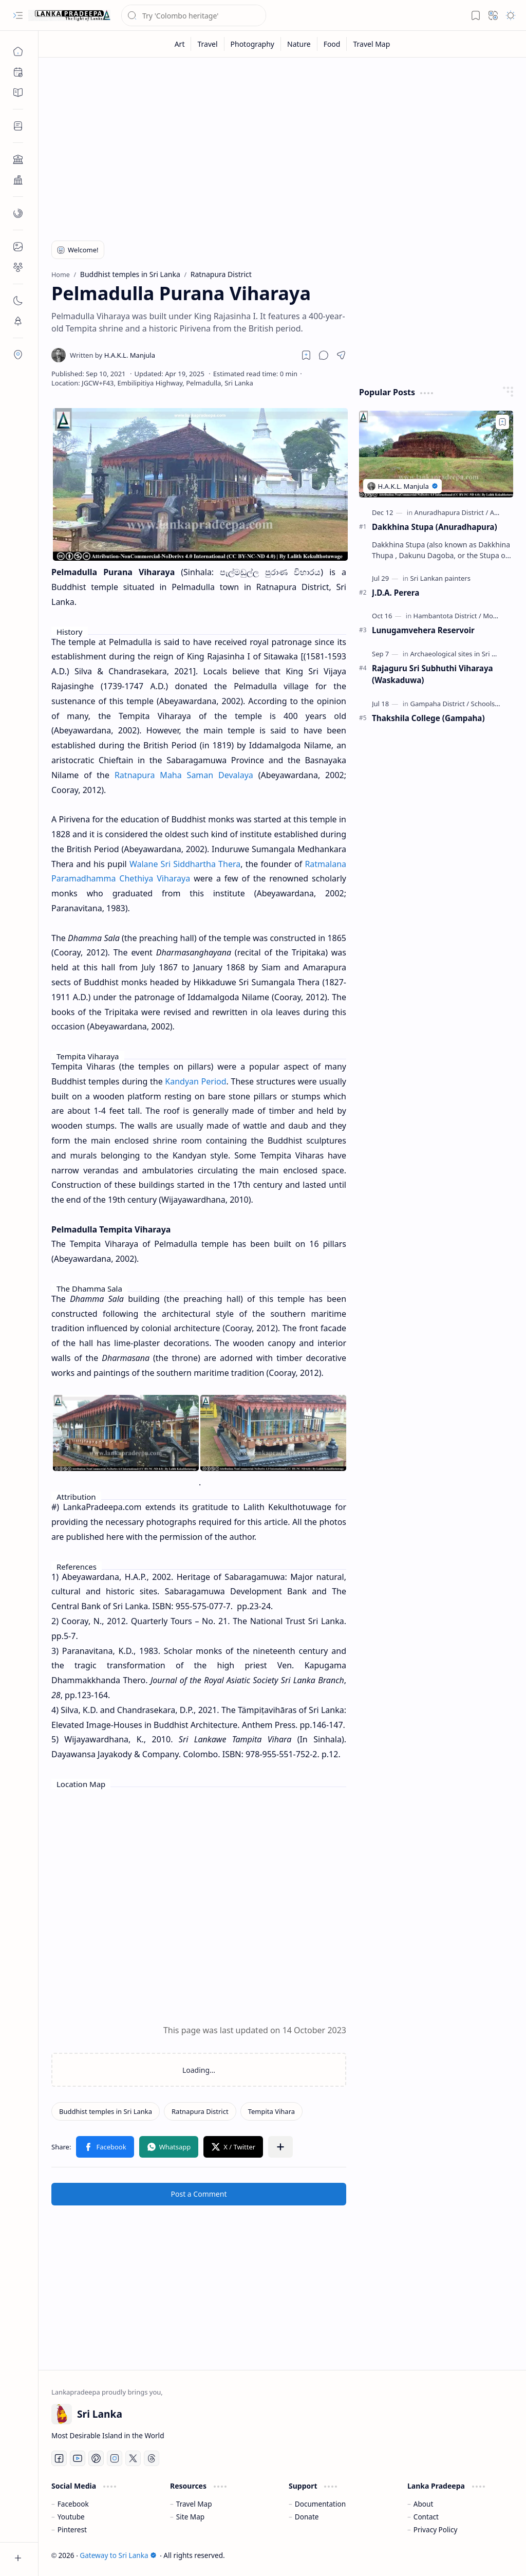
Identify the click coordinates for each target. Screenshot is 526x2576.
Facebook (73, 2504)
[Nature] (299, 44)
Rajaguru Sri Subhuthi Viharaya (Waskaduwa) (432, 674)
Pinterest (72, 2529)
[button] (18, 15)
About (424, 2504)
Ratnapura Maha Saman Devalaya (184, 775)
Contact (426, 2517)
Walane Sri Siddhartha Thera (184, 864)
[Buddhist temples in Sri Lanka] (105, 2111)
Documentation (320, 2504)
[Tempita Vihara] (271, 2111)
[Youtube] (77, 2458)
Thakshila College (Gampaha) (428, 718)
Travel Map (194, 2504)
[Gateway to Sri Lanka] (69, 15)
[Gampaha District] (439, 703)
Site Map (190, 2517)
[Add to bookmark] (502, 422)
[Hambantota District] (447, 615)
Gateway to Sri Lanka (118, 2555)
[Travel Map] (371, 44)
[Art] (180, 44)
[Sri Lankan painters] (440, 578)
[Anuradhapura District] (452, 512)
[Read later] (306, 355)
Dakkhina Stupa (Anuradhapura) (434, 527)
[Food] (332, 44)
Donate (307, 2517)
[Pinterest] (96, 2458)
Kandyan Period (195, 1081)
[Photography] (252, 44)
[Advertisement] (282, 145)
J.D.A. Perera (395, 592)
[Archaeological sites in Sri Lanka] (462, 653)
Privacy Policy (436, 2529)
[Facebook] (59, 2458)
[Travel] (207, 44)
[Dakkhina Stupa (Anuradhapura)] (436, 454)
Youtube (71, 2517)
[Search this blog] (194, 15)
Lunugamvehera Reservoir (423, 630)
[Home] (18, 51)
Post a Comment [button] (199, 2194)
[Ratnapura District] (200, 2111)
